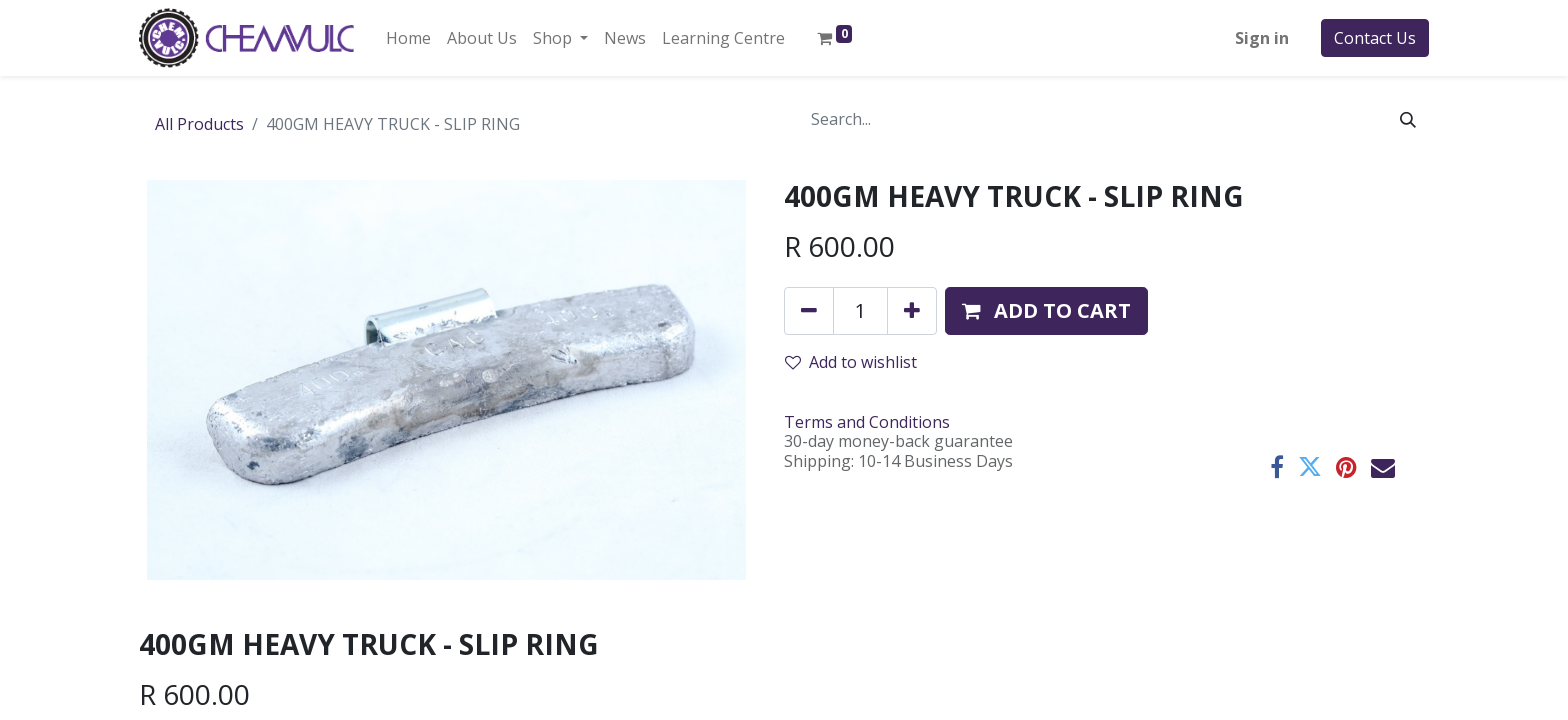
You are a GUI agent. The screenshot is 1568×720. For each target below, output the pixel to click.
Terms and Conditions (867, 422)
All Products (199, 124)
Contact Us (1375, 38)
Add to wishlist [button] (851, 362)
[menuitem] (408, 38)
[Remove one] (809, 311)
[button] (1046, 311)
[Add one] (912, 311)
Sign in (1262, 38)
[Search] (1408, 119)
